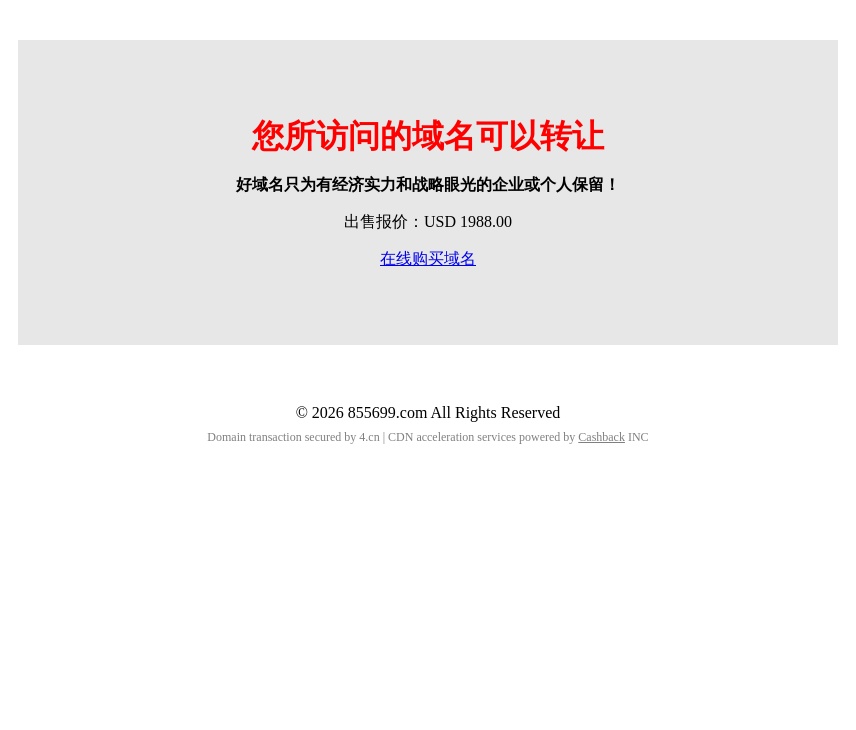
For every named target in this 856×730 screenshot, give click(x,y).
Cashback (601, 437)
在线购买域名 (428, 258)
